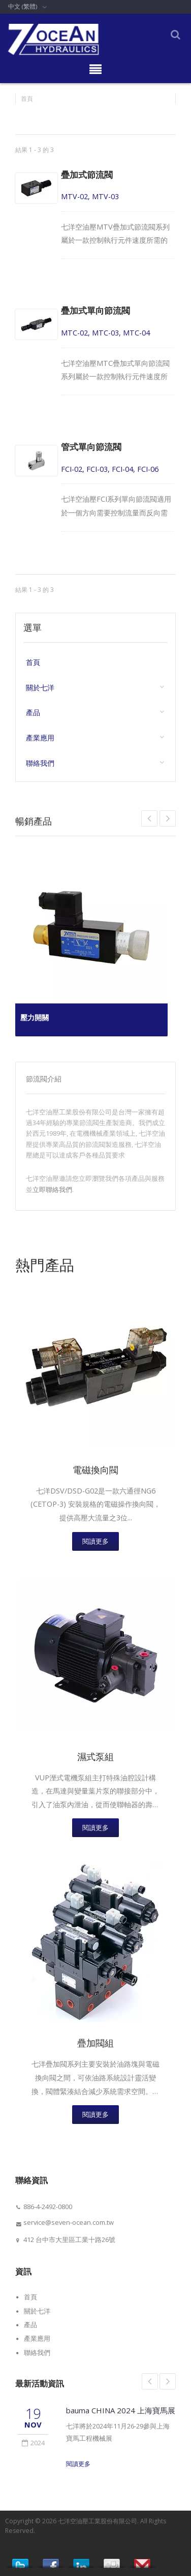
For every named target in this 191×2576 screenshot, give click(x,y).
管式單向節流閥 (91, 447)
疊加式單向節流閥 (95, 310)
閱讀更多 (95, 1541)
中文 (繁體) (22, 6)
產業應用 (40, 738)
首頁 (27, 98)
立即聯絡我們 (52, 1189)
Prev (168, 818)
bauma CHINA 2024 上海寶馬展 (120, 2410)
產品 (33, 713)
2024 (33, 2442)
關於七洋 (40, 688)
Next (149, 818)
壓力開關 (34, 1017)
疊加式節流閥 (87, 174)
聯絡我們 (40, 763)
